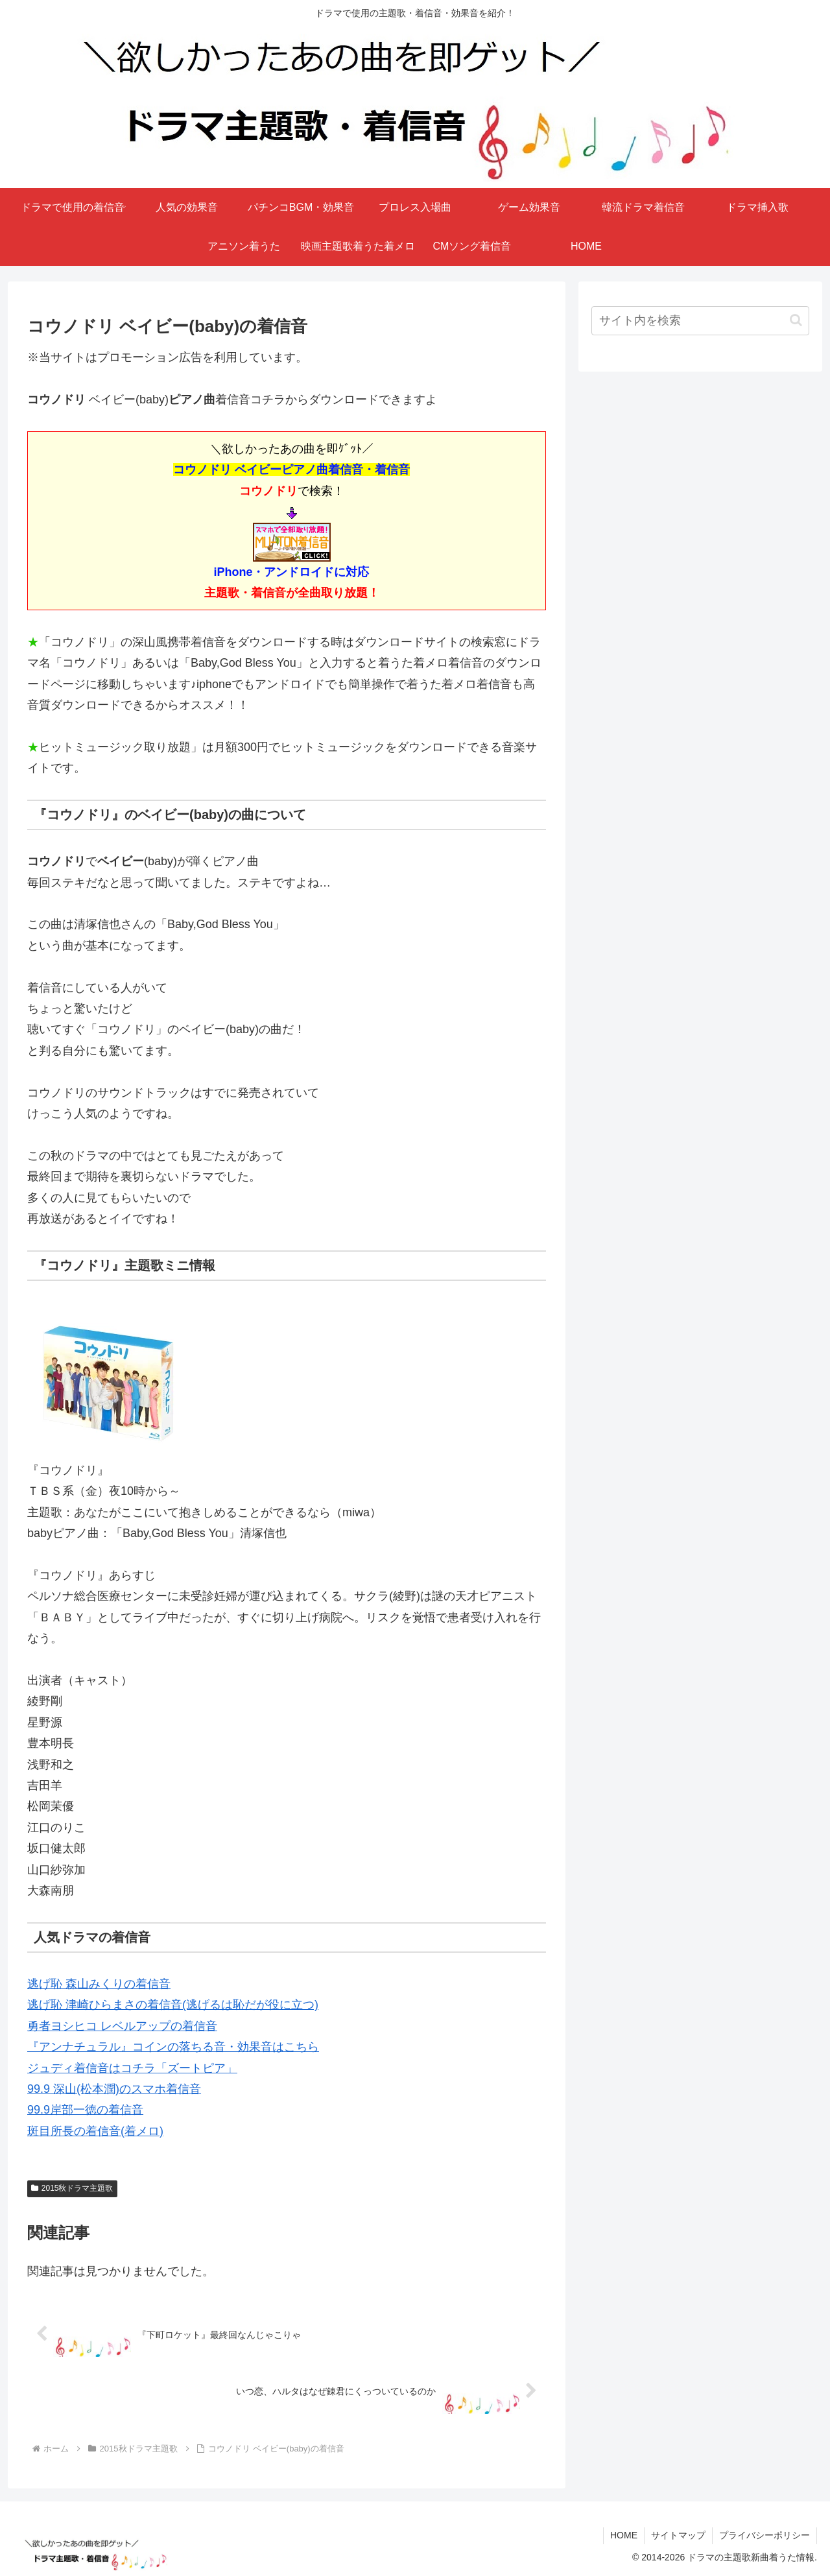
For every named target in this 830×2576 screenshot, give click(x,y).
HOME (623, 2535)
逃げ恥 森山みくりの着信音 (99, 1983)
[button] (796, 320)
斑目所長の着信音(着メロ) (95, 2131)
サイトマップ (678, 2535)
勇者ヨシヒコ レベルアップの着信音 (122, 2026)
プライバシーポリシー (764, 2535)
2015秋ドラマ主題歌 (72, 2188)
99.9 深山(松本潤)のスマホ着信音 (114, 2088)
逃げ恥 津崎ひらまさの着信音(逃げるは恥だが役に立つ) (172, 2004)
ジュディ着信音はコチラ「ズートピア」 (132, 2068)
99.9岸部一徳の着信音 (85, 2109)
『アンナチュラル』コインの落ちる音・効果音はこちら (173, 2046)
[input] (700, 320)
